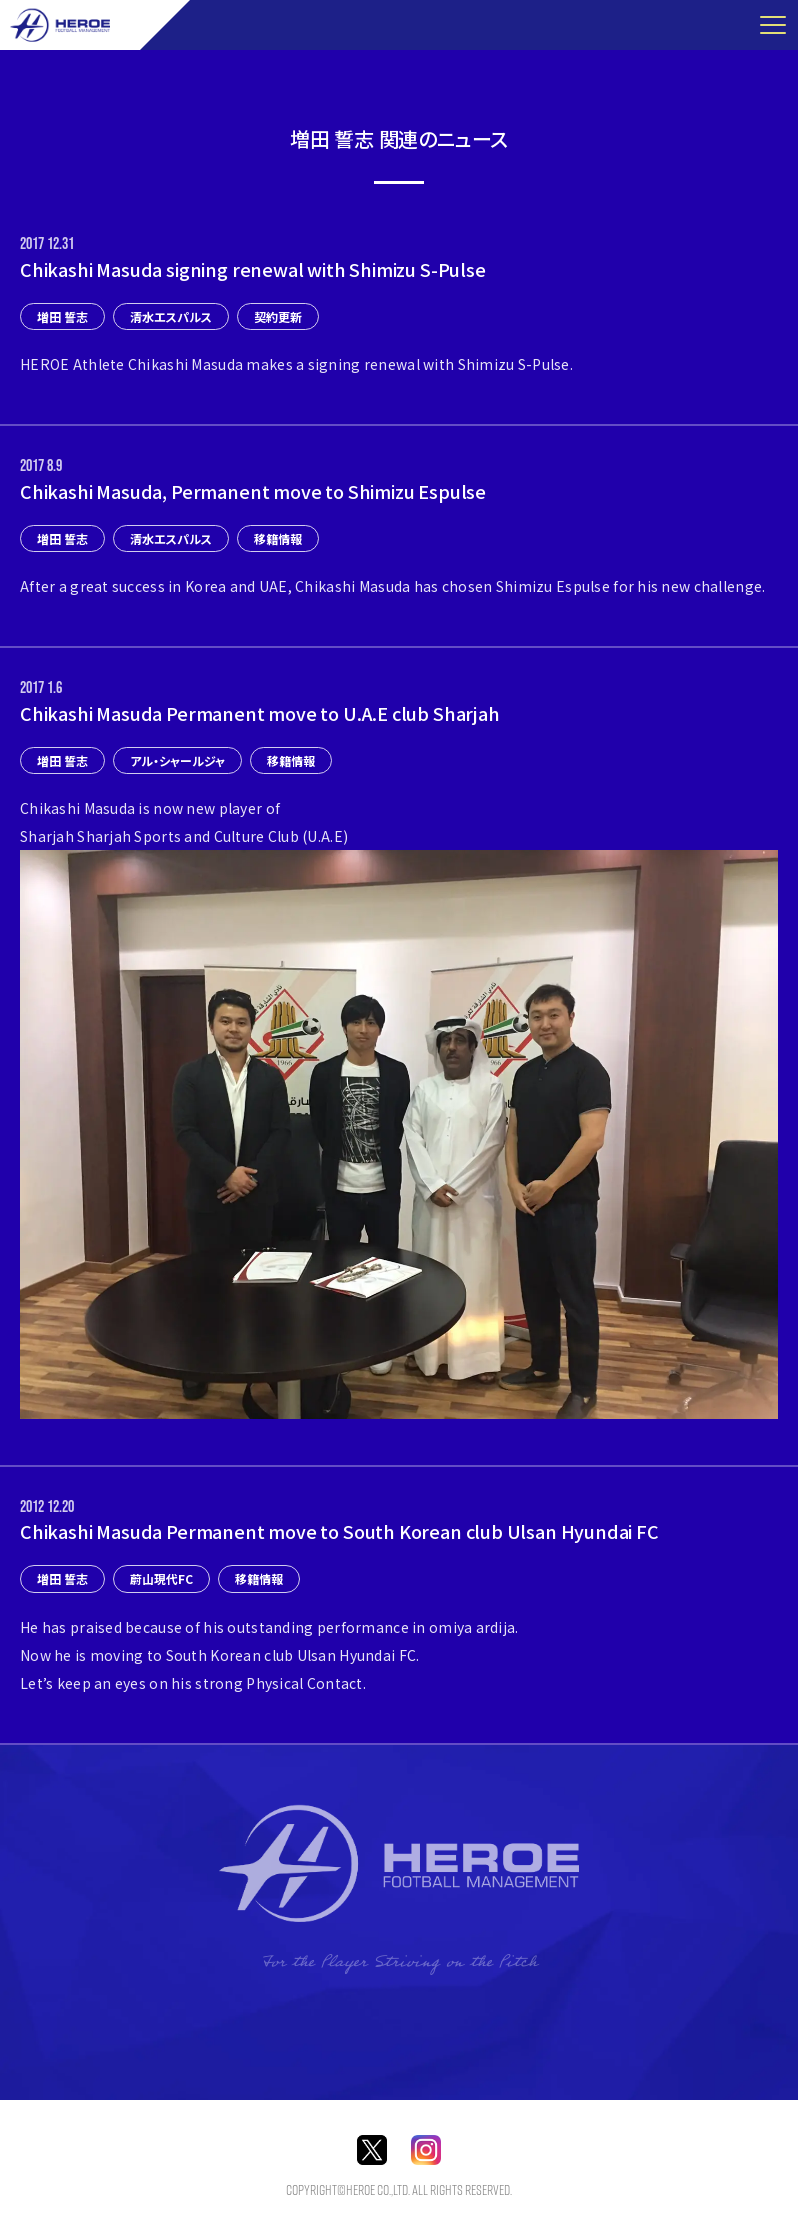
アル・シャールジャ (177, 760)
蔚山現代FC (161, 1578)
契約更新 (278, 316)
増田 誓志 (62, 316)
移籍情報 (278, 538)
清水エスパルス (171, 316)
